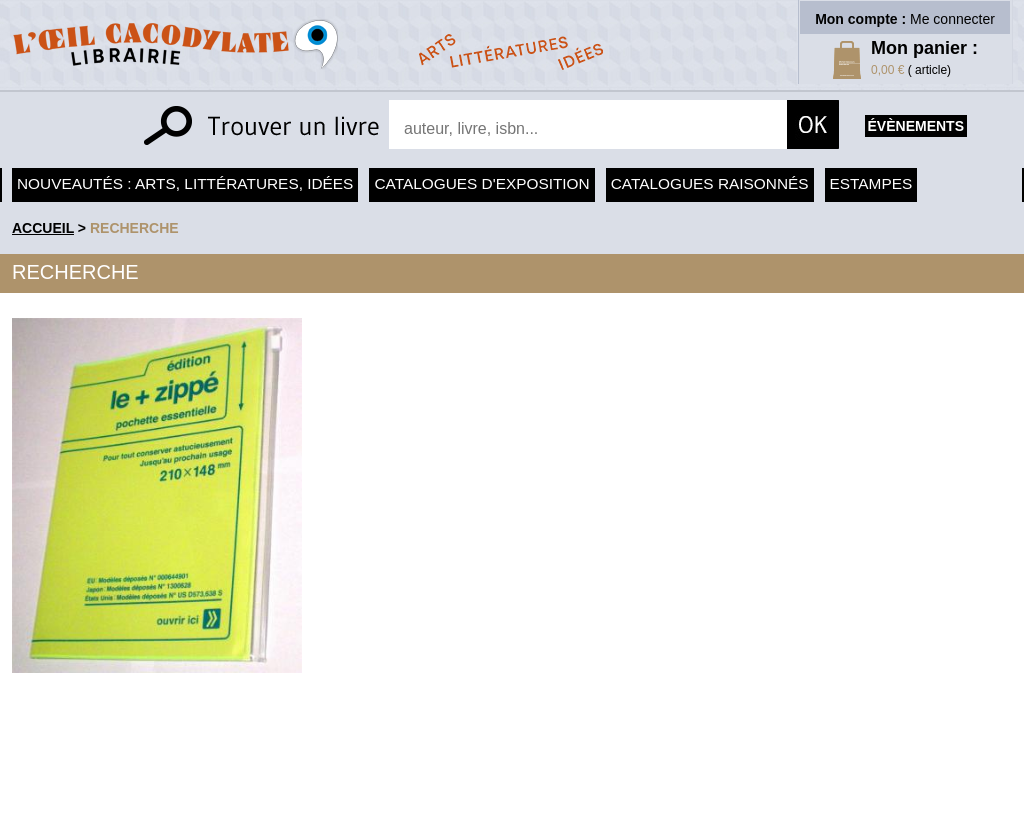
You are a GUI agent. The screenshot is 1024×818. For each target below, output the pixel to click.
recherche (134, 228)
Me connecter (952, 19)
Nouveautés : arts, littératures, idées (185, 183)
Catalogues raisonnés (710, 183)
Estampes (871, 183)
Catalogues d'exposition (481, 183)
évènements (916, 126)
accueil (43, 228)
